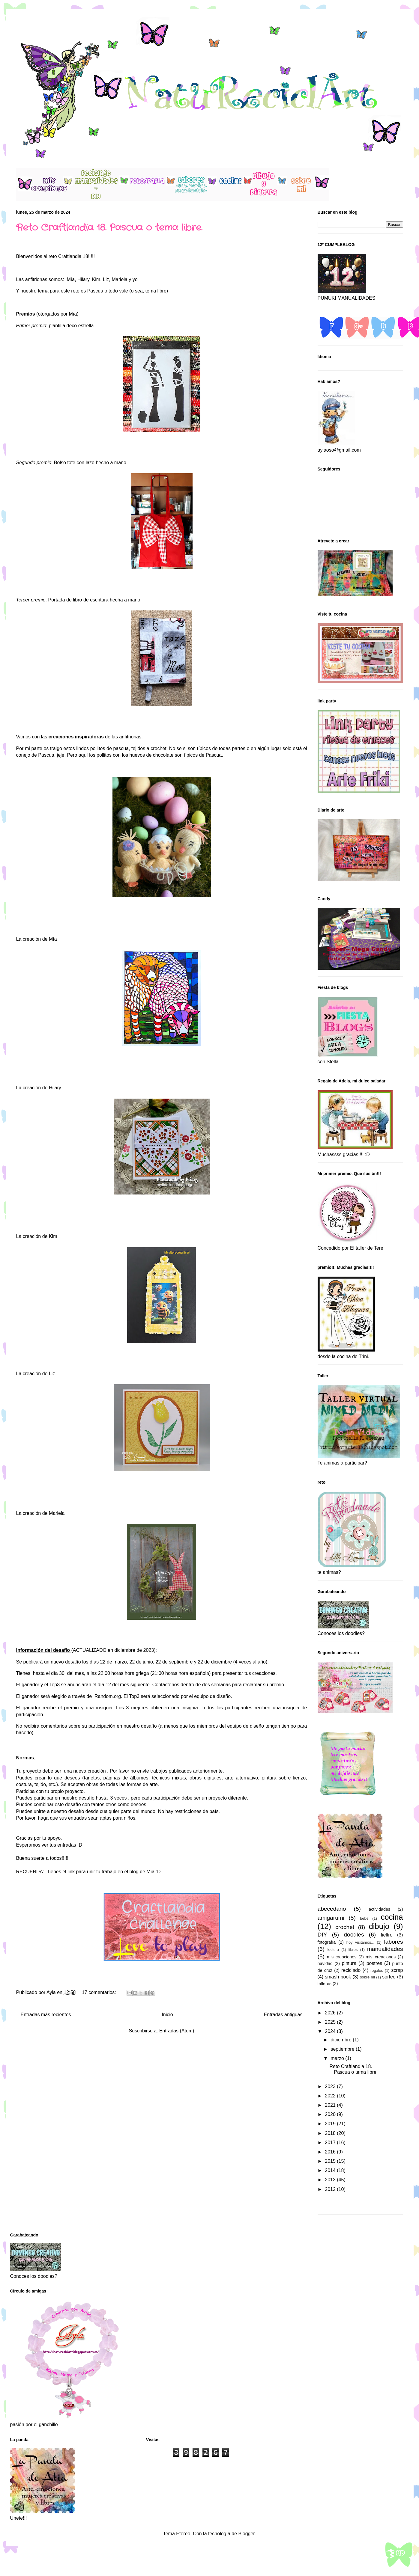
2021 (331, 2105)
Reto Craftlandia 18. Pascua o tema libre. (109, 227)
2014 (331, 2170)
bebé (364, 1918)
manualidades (385, 1949)
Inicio (167, 2014)
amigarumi (331, 1918)
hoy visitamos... (360, 1942)
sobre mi (367, 1977)
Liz (52, 1373)
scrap (397, 1970)
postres (374, 1963)
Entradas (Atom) (176, 2030)
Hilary (55, 1087)
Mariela (57, 1513)
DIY (322, 1934)
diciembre (342, 2039)
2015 (331, 2161)
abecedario (332, 1909)
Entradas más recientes (46, 2014)
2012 (331, 2189)
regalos (376, 1970)
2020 (331, 2114)
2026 (331, 2012)
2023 (331, 2086)
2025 (331, 2022)
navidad (325, 1963)
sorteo (388, 1976)
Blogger (246, 2533)
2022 (331, 2095)
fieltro (386, 1934)
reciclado (351, 1970)
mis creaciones (342, 1956)
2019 (331, 2123)
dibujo (379, 1926)
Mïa (150, 1871)
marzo (338, 2058)
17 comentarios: (99, 1992)
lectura (333, 1949)
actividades (379, 1909)
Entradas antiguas (283, 2014)
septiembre (343, 2049)
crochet (344, 1927)
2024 (331, 2031)
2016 (331, 2151)
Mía (71, 279)
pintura (349, 1963)
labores (393, 1942)
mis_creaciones (381, 1956)
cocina (392, 1917)
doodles (354, 1934)
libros (353, 1949)
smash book (338, 1976)
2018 (331, 2133)
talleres (324, 1983)
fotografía (327, 1942)
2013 (331, 2179)
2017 (331, 2142)
